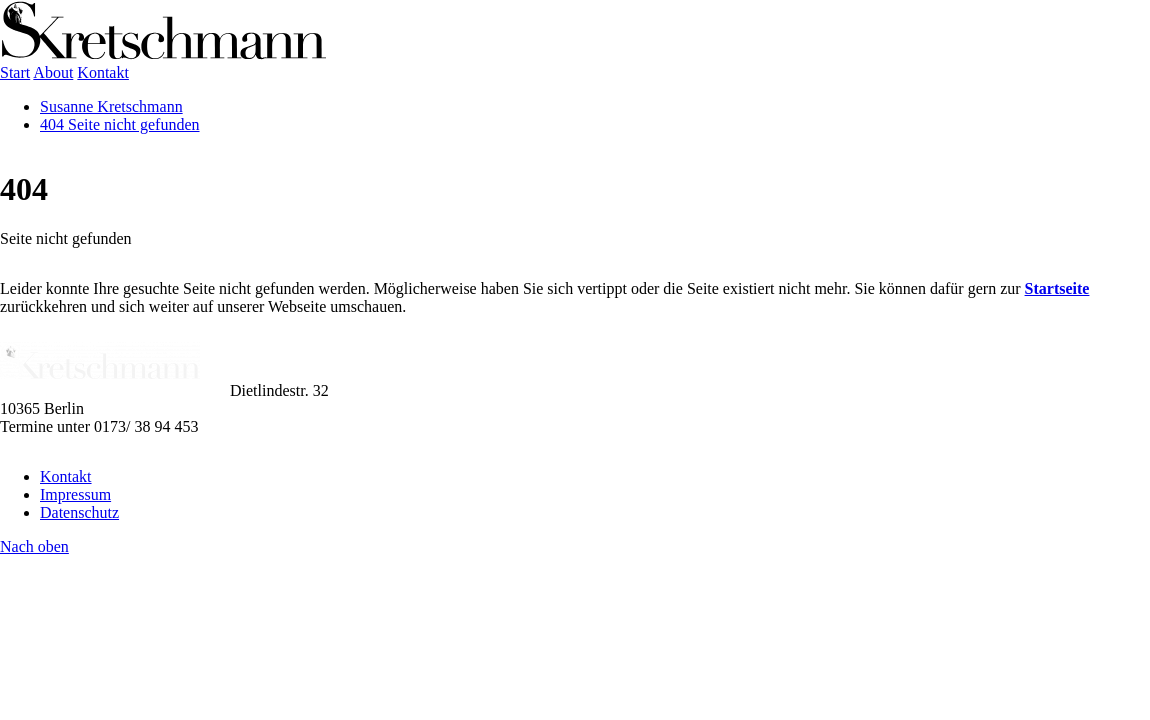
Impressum (75, 494)
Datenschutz (79, 512)
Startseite (1057, 288)
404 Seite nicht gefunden (120, 124)
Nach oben (34, 546)
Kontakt (66, 476)
